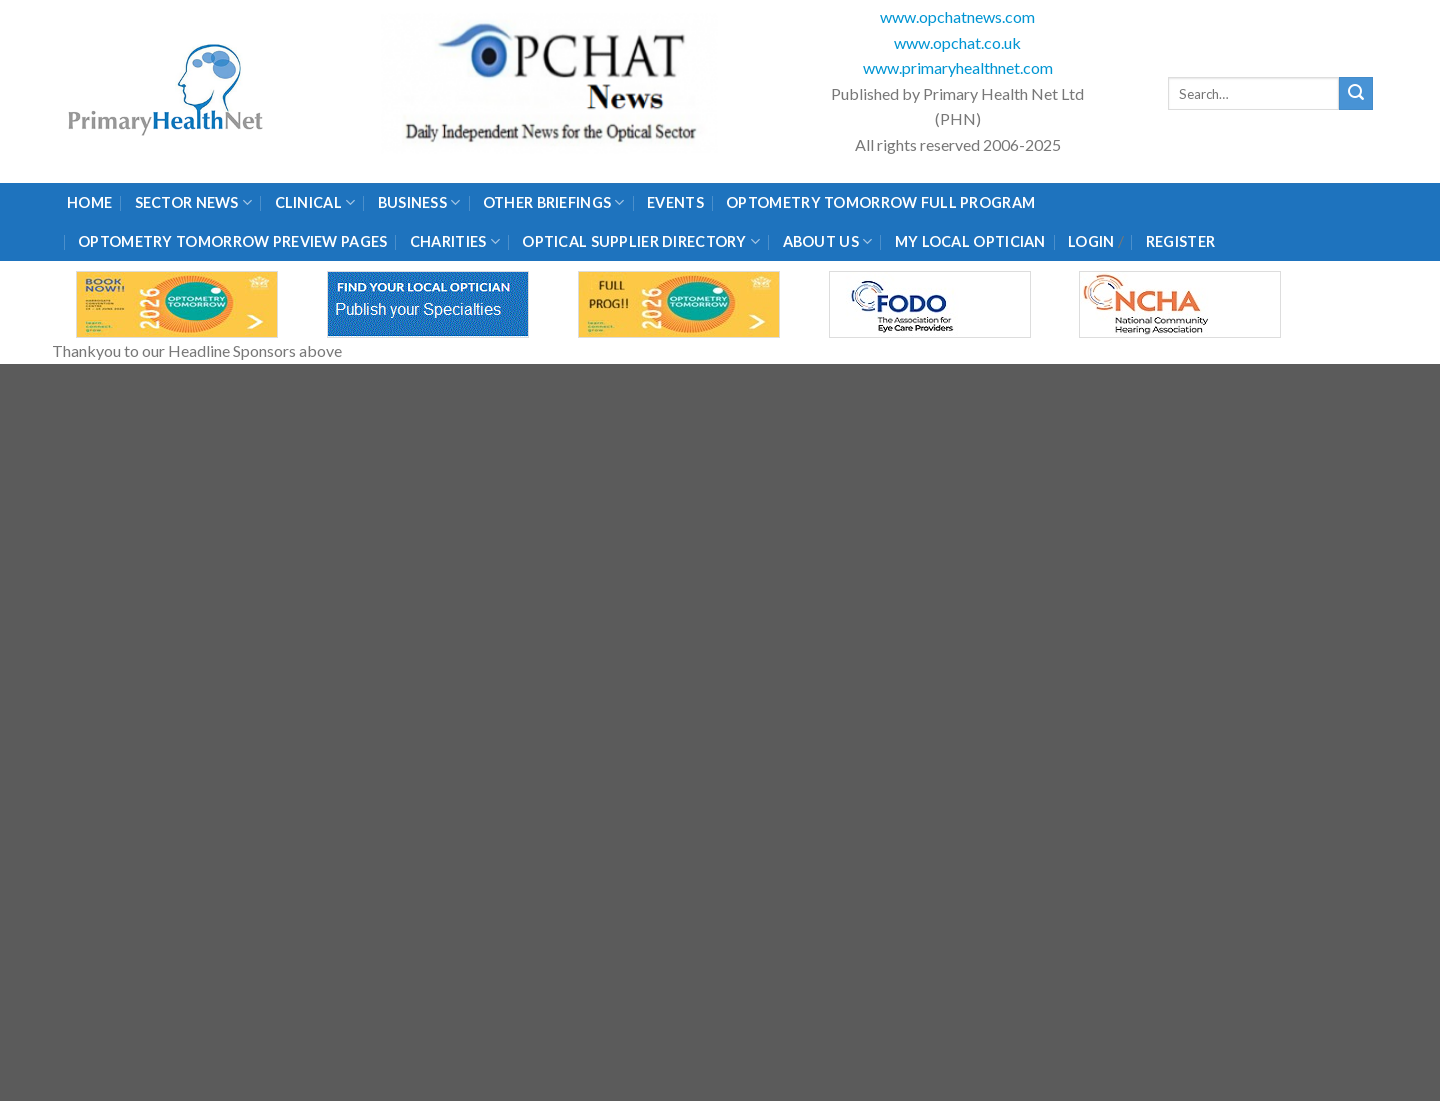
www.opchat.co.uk (957, 42)
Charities (455, 241)
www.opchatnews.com (957, 16)
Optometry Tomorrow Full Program (880, 202)
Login (1091, 241)
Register (1180, 241)
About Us (828, 241)
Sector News (194, 202)
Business (419, 202)
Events (675, 202)
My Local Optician (970, 241)
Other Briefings (554, 202)
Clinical (315, 202)
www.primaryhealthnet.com (958, 67)
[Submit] (1356, 94)
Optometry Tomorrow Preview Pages (232, 241)
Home (89, 202)
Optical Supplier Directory (641, 241)
